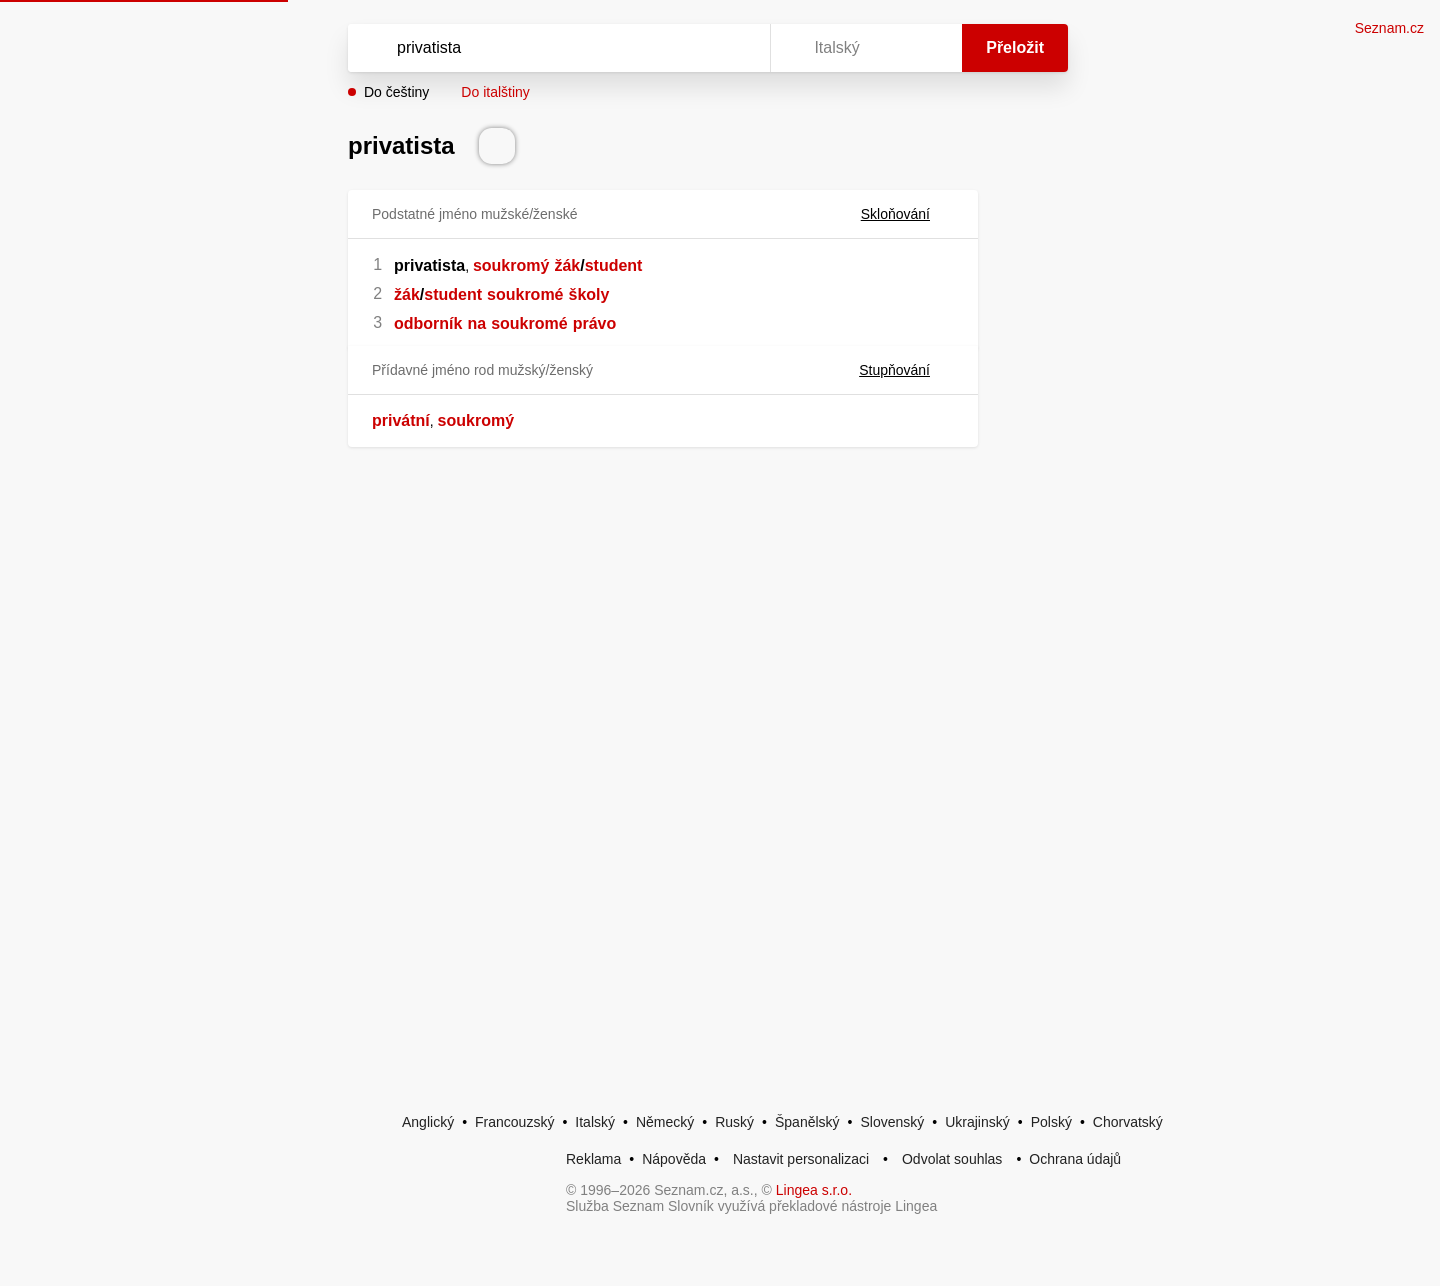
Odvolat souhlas (952, 1159)
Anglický (428, 1122)
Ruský (734, 1122)
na (476, 323)
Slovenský (892, 1122)
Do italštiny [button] (495, 92)
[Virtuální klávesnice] (736, 48)
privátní (401, 420)
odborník (428, 323)
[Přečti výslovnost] (497, 146)
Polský (1051, 1122)
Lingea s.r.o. (814, 1190)
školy (589, 294)
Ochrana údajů (1075, 1159)
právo (595, 323)
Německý (665, 1122)
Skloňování (907, 214)
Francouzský (514, 1122)
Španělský (807, 1122)
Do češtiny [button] (396, 92)
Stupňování (906, 370)
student (614, 265)
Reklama (593, 1159)
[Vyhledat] (555, 48)
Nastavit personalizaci (801, 1159)
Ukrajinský (977, 1122)
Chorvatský (1128, 1122)
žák (567, 265)
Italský (595, 1122)
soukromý (511, 265)
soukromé (525, 294)
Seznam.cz (1389, 28)
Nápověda (674, 1159)
